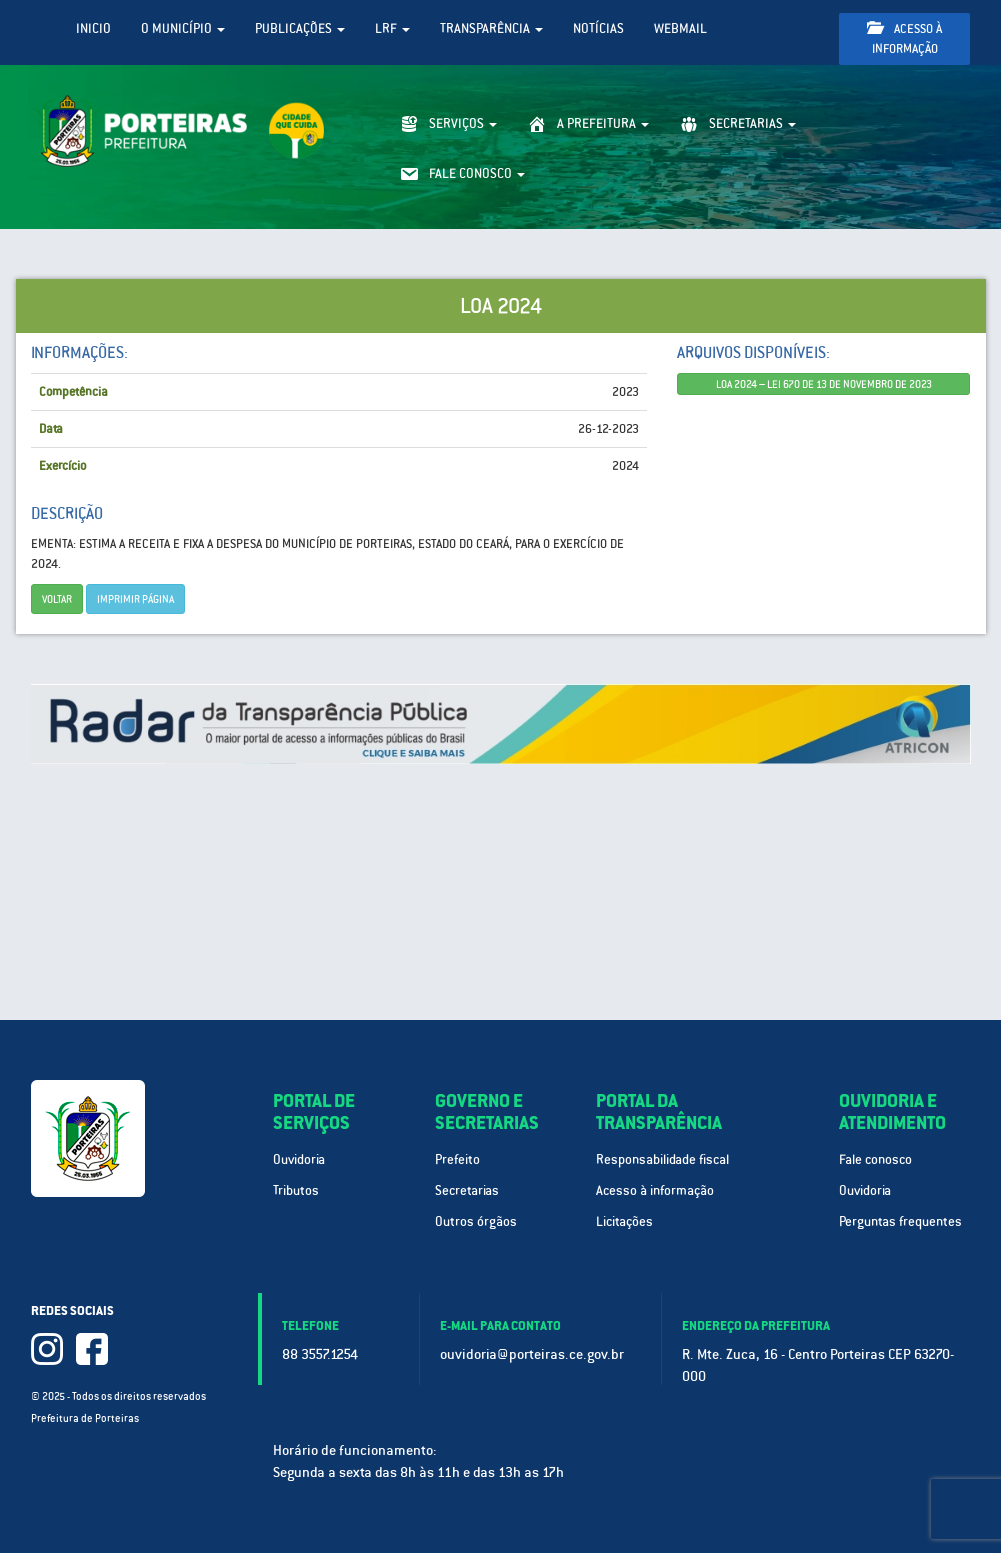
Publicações (300, 28)
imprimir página (135, 599)
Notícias (598, 28)
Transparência (491, 28)
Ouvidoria (299, 1159)
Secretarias (467, 1190)
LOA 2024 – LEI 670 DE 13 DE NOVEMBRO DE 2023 (824, 384)
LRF (392, 28)
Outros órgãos (476, 1221)
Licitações (624, 1221)
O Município (183, 28)
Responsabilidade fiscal (662, 1159)
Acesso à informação (904, 38)
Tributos (296, 1190)
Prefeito (457, 1159)
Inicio (93, 28)
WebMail (680, 28)
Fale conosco (875, 1159)
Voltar (57, 599)
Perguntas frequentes (900, 1221)
